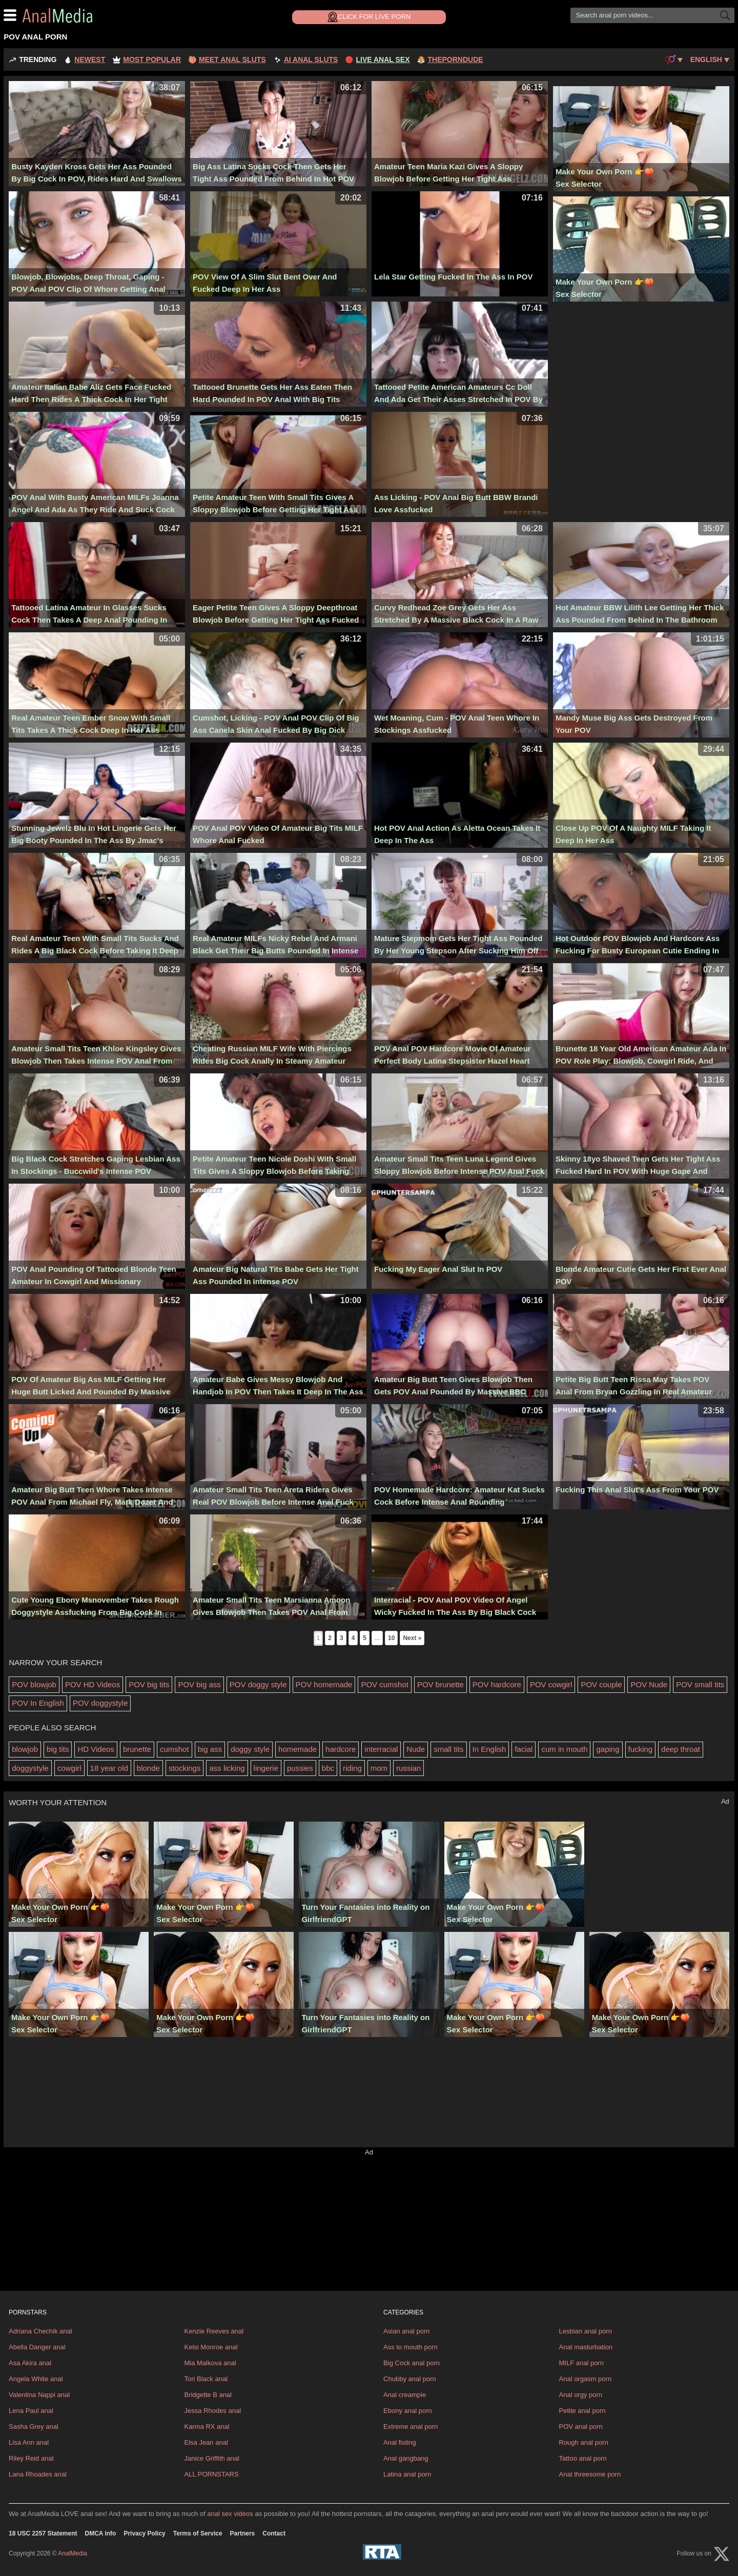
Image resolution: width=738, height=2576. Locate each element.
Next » (412, 1638)
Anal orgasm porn (585, 2379)
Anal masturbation (586, 2347)
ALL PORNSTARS (211, 2474)
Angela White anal (36, 2379)
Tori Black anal (206, 2379)
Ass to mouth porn (410, 2347)
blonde (148, 1768)
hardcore (340, 1749)
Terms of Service (197, 2533)
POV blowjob (34, 1684)
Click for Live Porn (369, 17)
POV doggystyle (100, 1703)
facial (523, 1749)
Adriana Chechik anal (40, 2331)
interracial (381, 1749)
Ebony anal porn (407, 2410)
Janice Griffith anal (211, 2458)
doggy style (250, 1749)
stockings (185, 1768)
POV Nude (648, 1684)
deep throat (680, 1749)
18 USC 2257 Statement (43, 2533)
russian (408, 1768)
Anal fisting (399, 2442)
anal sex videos (230, 2514)
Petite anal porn (582, 2410)
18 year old (109, 1768)
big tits (58, 1749)
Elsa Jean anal (206, 2442)
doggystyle (30, 1768)
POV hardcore (497, 1684)
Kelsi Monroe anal (210, 2347)
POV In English (38, 1703)
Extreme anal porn (410, 2426)
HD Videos (95, 1749)
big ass (210, 1749)
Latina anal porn (407, 2474)
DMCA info (100, 2533)
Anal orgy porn (581, 2395)
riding (352, 1768)
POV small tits (700, 1684)
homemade (297, 1749)
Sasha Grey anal (33, 2426)
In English (489, 1749)
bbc (328, 1768)
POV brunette (440, 1684)
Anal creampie (404, 2395)
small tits (448, 1749)
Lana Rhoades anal (38, 2474)
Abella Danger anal (37, 2347)
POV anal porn (581, 2426)
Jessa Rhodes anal (212, 2410)
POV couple (601, 1684)
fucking (640, 1749)
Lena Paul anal (31, 2410)
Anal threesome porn (590, 2474)
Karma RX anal (206, 2426)
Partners (242, 2533)
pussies (300, 1768)
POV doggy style (258, 1684)
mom (379, 1768)
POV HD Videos (92, 1684)
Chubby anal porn (409, 2379)
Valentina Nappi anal (39, 2395)
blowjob (25, 1749)
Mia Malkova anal (210, 2363)
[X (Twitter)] (721, 2554)
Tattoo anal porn (583, 2458)
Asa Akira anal (30, 2363)
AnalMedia (83, 15)
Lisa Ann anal (29, 2442)
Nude (415, 1749)
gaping (607, 1749)
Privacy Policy (144, 2533)
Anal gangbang (405, 2458)
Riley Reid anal (31, 2458)
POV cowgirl (551, 1684)
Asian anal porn (406, 2331)
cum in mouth (564, 1749)
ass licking (226, 1768)
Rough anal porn (583, 2442)
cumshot (174, 1749)
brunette (137, 1749)
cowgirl (69, 1768)
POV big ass (199, 1684)
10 (391, 1638)
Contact (273, 2533)
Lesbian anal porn (585, 2331)
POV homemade (324, 1684)
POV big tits (149, 1684)
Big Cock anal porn (411, 2363)
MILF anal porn (581, 2363)
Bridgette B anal (208, 2395)
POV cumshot (384, 1684)
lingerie (266, 1768)
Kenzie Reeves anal (213, 2331)
